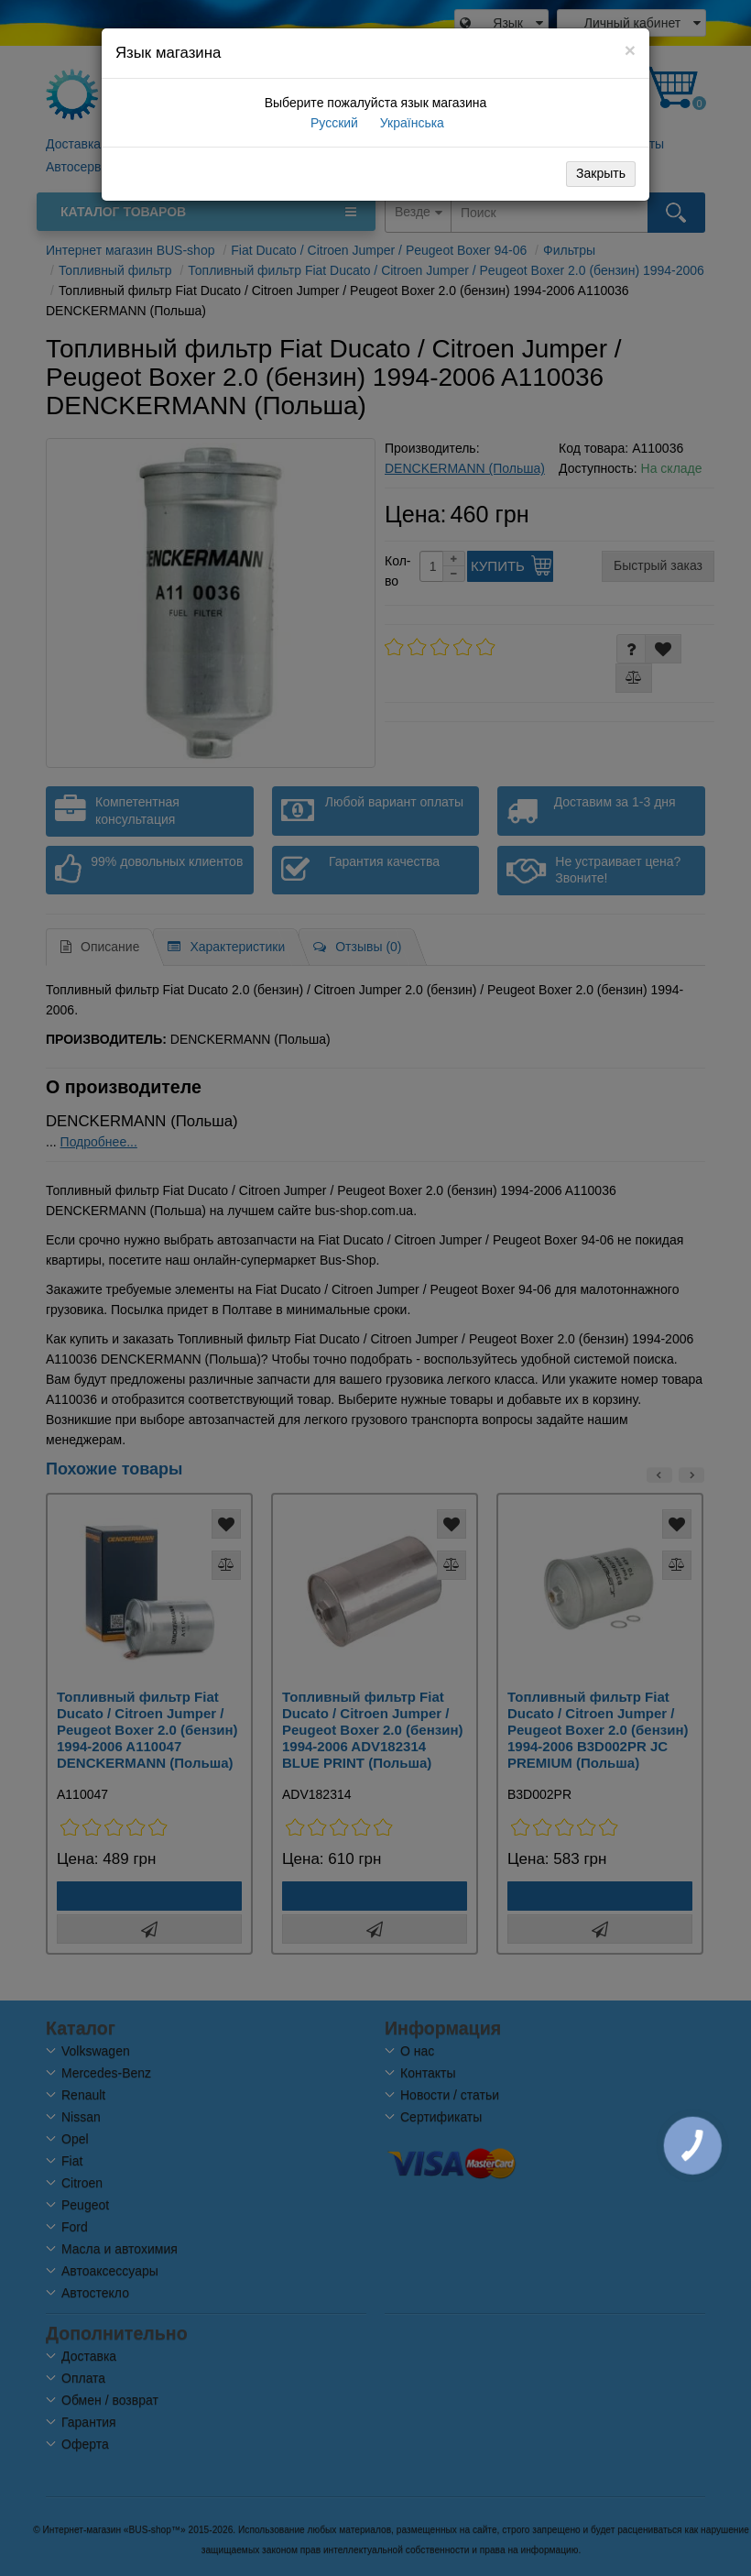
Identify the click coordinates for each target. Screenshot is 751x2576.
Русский (332, 122)
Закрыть (601, 173)
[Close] (630, 50)
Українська (410, 122)
